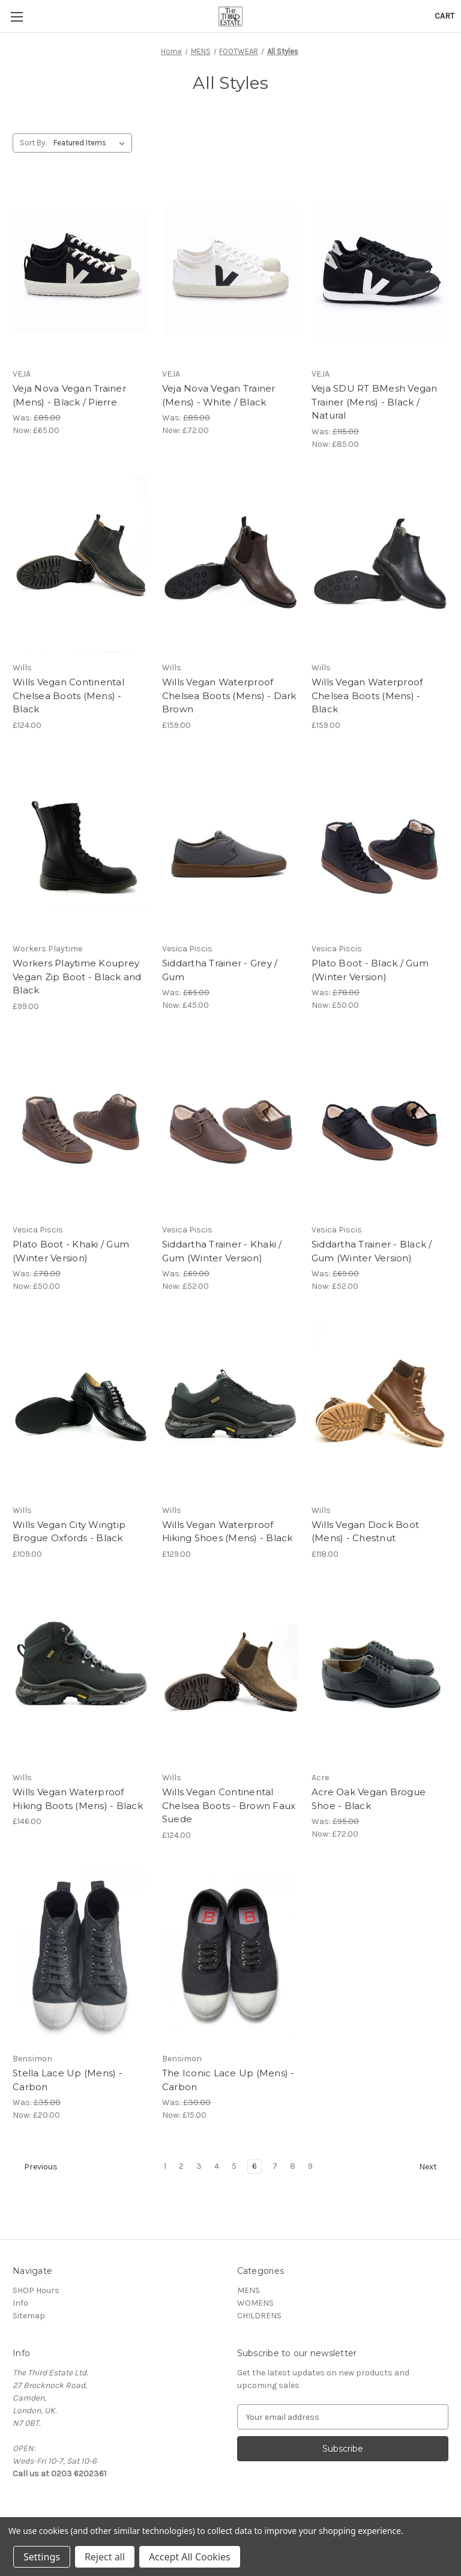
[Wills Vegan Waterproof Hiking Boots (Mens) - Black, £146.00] (81, 1675)
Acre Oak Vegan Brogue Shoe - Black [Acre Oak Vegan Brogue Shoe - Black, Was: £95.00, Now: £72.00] (369, 1798)
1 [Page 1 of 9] (165, 2166)
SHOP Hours (36, 2290)
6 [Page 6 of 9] (254, 2166)
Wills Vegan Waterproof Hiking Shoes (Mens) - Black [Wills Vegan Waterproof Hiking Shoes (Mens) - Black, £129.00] (227, 1531)
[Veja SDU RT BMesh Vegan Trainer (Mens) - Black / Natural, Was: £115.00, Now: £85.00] (380, 272)
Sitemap (29, 2316)
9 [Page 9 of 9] (310, 2166)
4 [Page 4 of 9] (216, 2166)
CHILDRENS (259, 2316)
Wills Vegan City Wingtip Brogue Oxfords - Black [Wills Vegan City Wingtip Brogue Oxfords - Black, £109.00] (69, 1531)
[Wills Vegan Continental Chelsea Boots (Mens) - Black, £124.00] (81, 565)
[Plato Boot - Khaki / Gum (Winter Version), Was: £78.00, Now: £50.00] (81, 1128)
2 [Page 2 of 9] (181, 2166)
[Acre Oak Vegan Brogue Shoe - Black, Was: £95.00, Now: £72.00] (380, 1675)
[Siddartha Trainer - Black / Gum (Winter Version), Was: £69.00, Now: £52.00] (380, 1128)
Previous (35, 2167)
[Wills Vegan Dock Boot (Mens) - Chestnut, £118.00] (380, 1408)
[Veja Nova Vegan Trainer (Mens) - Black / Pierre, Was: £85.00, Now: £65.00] (81, 272)
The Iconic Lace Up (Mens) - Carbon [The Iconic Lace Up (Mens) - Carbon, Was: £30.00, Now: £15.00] (228, 2080)
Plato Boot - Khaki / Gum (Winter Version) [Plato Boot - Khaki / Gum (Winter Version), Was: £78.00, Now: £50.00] (71, 1251)
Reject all (105, 2556)
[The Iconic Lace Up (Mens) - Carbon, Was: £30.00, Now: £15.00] (230, 1956)
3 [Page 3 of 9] (199, 2166)
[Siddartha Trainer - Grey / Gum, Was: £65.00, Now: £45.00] (230, 847)
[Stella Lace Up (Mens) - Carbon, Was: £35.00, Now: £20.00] (81, 1956)
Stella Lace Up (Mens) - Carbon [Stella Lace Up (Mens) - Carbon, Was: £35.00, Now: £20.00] (67, 2080)
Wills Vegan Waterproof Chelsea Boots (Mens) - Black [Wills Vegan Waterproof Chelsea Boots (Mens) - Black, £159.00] (367, 695)
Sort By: (33, 142)
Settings (41, 2556)
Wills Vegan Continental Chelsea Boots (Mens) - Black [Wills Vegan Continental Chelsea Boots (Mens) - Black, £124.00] (68, 695)
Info (20, 2303)
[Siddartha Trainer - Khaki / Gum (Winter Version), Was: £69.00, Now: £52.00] (230, 1128)
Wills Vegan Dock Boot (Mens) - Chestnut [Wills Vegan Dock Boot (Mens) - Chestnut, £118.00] (365, 1531)
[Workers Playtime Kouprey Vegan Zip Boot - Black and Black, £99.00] (81, 847)
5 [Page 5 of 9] (234, 2166)
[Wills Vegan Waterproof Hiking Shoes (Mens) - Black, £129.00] (230, 1408)
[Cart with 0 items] (444, 16)
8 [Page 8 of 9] (292, 2166)
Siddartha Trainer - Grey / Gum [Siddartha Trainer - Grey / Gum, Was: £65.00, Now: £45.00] (220, 970)
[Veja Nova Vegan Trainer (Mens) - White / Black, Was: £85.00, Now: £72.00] (230, 272)
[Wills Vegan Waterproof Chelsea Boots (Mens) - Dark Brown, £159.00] (230, 565)
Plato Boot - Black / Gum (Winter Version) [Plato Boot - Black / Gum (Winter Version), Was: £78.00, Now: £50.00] (370, 970)
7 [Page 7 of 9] (275, 2166)
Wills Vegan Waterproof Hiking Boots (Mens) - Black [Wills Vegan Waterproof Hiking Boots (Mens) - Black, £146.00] (78, 1798)
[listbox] (91, 143)
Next (433, 2167)
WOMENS (255, 2303)
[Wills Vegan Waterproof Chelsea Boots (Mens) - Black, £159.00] (380, 565)
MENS (248, 2290)
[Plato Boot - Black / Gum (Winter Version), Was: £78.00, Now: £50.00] (380, 847)
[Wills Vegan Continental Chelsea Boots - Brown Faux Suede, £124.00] (230, 1675)
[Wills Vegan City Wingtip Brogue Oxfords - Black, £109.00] (81, 1408)
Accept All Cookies (189, 2556)
